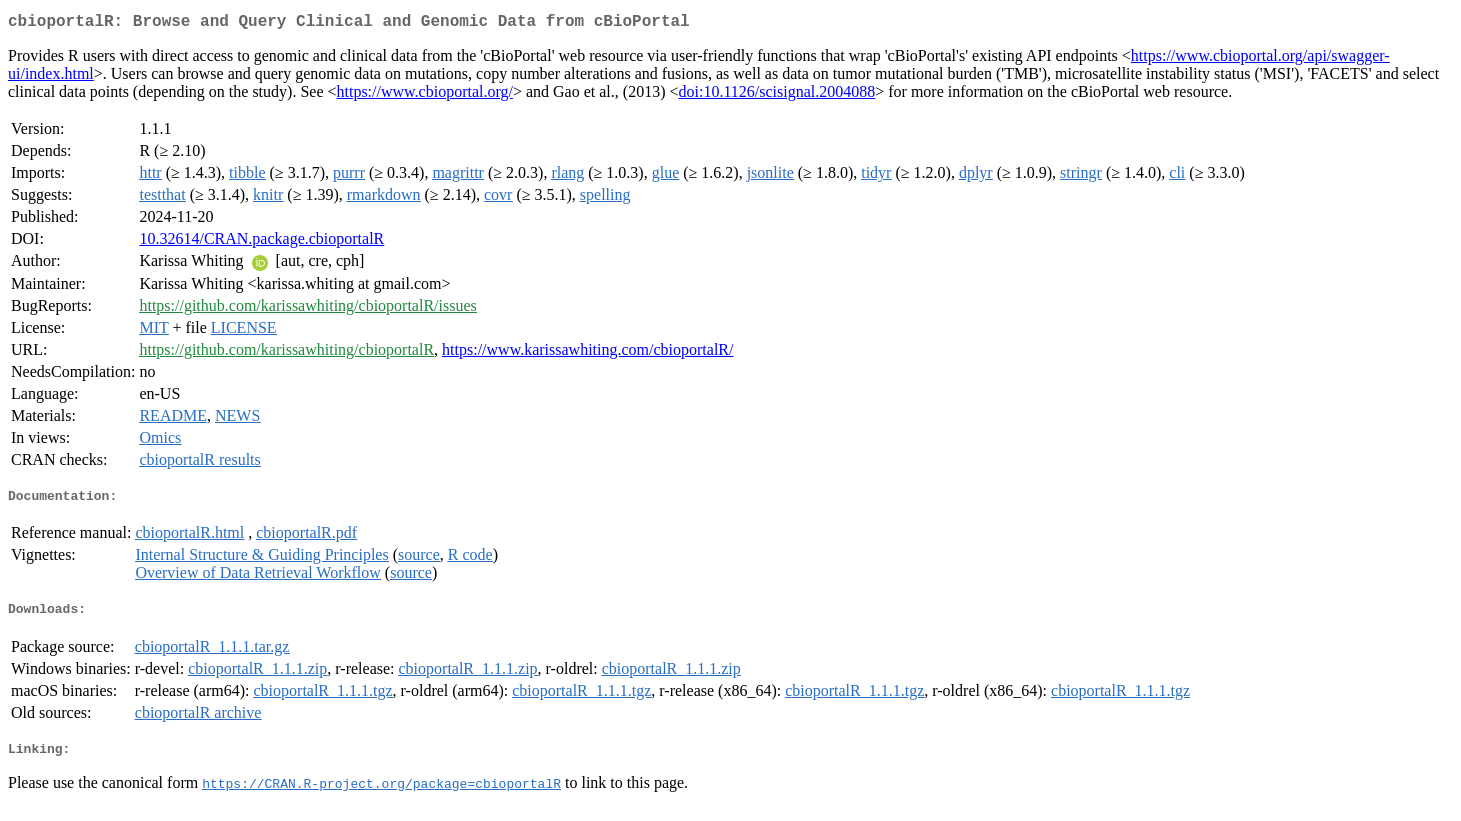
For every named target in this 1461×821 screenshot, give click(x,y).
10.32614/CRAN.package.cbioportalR (261, 242)
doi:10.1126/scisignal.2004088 (777, 95)
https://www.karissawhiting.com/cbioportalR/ (587, 353)
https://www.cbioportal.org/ (425, 95)
